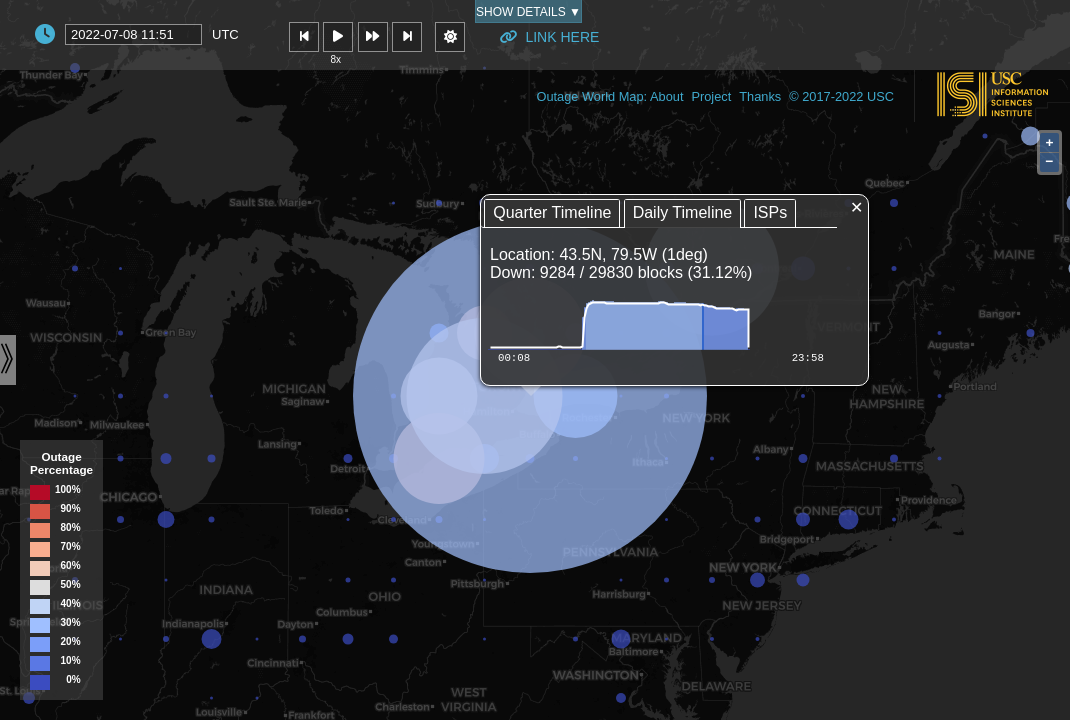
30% (71, 623)
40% (71, 604)
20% (71, 642)
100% (68, 490)
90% (71, 509)
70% (71, 547)
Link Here (549, 37)
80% (71, 528)
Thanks (760, 96)
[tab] (552, 213)
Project (711, 96)
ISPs (770, 212)
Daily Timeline (683, 212)
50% (71, 585)
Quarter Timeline (552, 212)
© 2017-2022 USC (841, 96)
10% (71, 661)
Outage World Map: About (609, 96)
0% (73, 680)
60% (71, 566)
